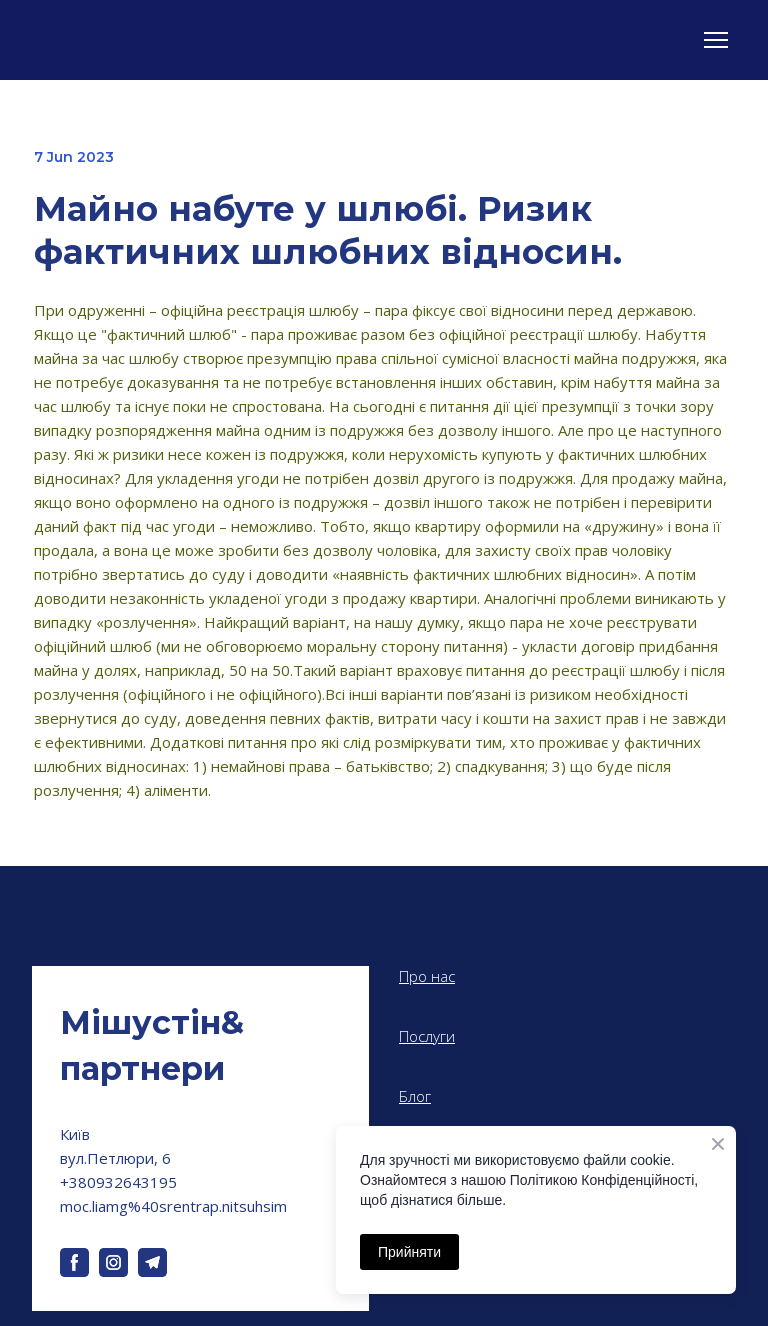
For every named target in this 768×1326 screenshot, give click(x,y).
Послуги (427, 1036)
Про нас (427, 976)
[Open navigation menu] (716, 40)
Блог (415, 1096)
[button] (74, 1262)
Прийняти (409, 1252)
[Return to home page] (200, 1046)
